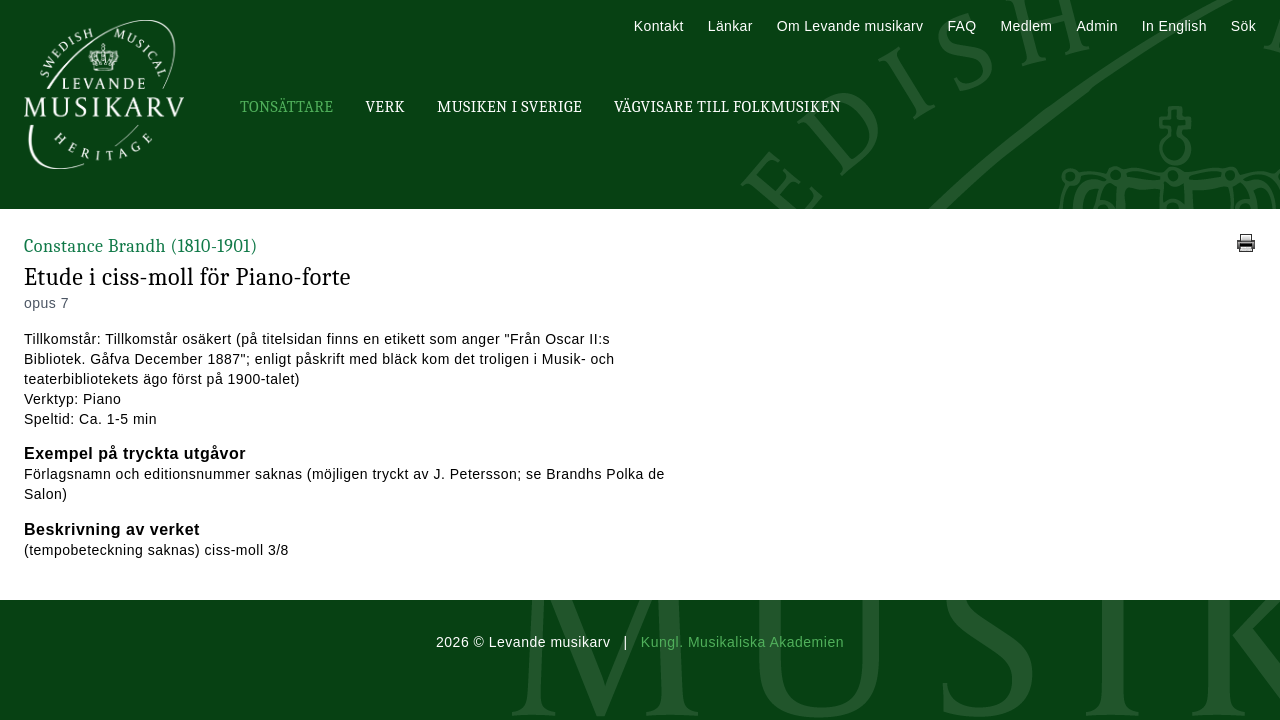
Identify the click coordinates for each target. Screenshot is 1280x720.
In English (1174, 26)
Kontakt (659, 26)
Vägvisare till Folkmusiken (727, 107)
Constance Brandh (141, 246)
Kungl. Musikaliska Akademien (742, 642)
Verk (385, 107)
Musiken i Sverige (509, 107)
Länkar (730, 26)
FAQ (961, 26)
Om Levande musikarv (850, 26)
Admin (1096, 26)
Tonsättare (286, 107)
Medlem (1026, 26)
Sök (1243, 26)
